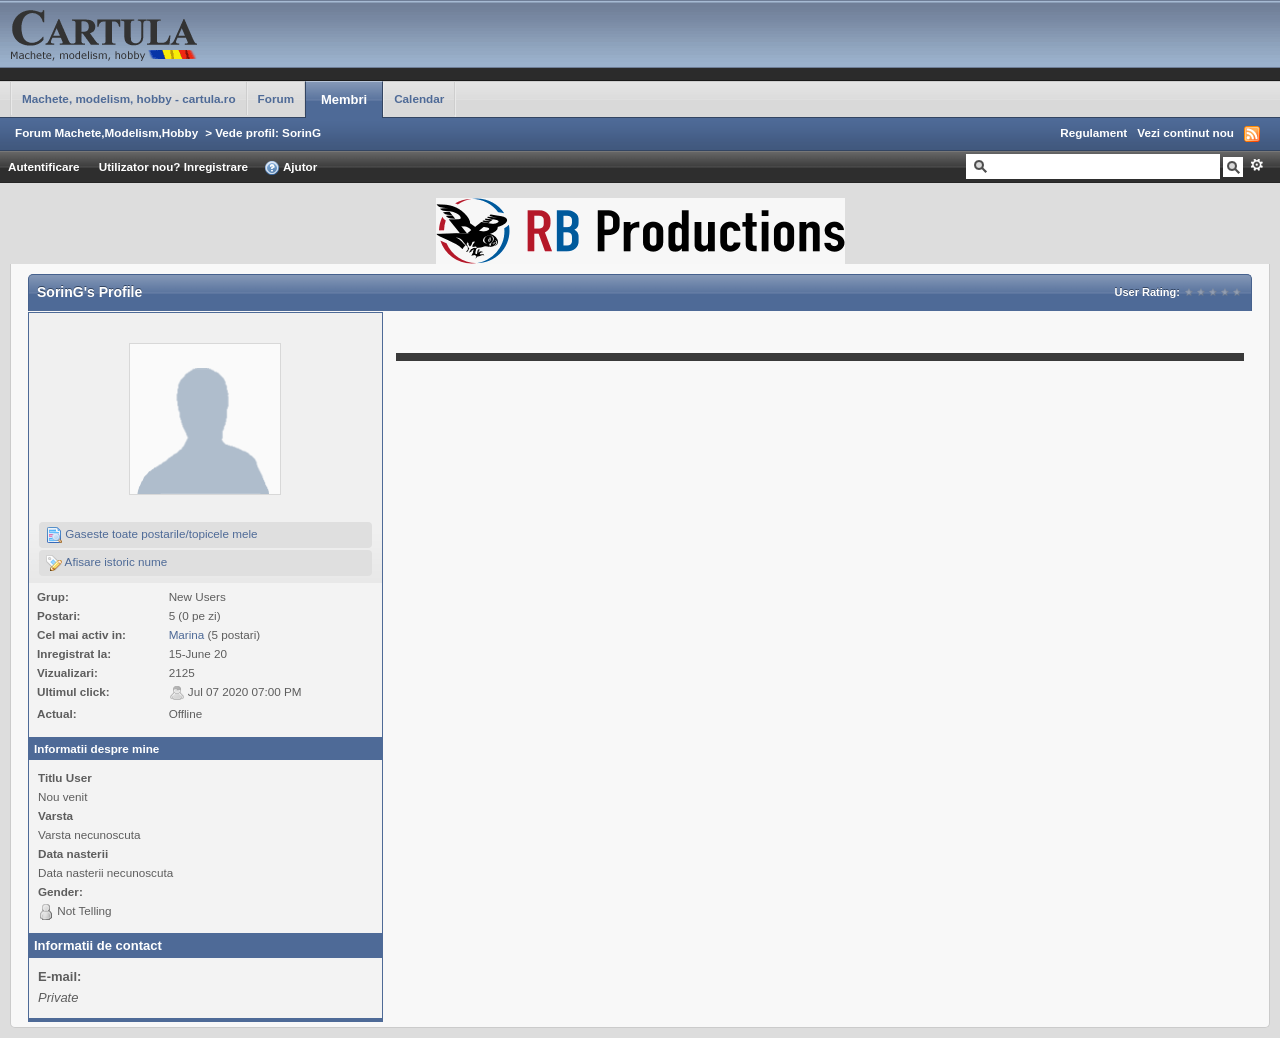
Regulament (1093, 132)
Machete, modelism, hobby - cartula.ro (129, 98)
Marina (187, 634)
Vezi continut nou (1185, 132)
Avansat (1256, 165)
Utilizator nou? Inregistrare (173, 166)
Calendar (419, 98)
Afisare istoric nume (106, 563)
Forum (276, 98)
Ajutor (290, 168)
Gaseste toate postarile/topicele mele (152, 535)
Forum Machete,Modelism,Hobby (106, 132)
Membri (344, 99)
